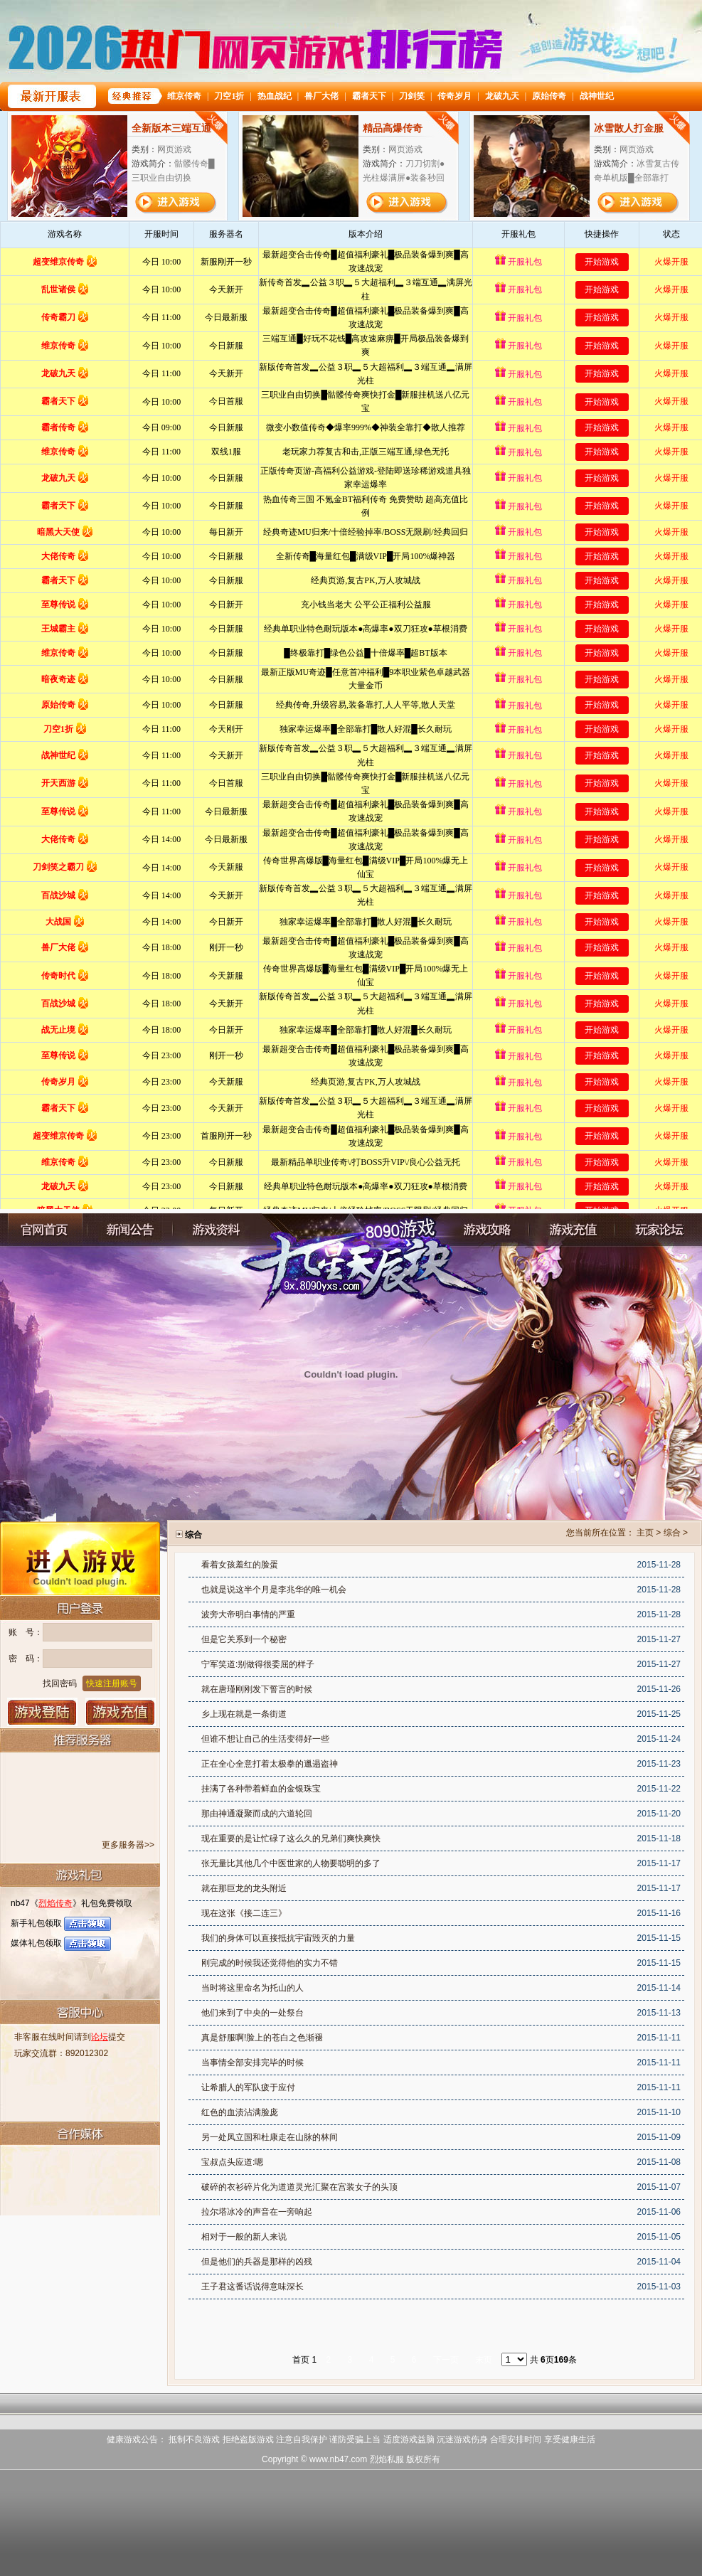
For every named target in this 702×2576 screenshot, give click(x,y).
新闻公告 (130, 1230)
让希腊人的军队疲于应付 (248, 2087)
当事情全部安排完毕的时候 (252, 2062)
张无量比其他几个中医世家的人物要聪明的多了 (291, 1863)
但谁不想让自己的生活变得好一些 (265, 1739)
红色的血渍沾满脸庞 (239, 2112)
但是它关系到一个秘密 (244, 1639)
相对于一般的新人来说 (244, 2237)
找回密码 (60, 1683)
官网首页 (45, 1230)
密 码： (26, 1659)
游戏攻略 (486, 1230)
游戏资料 (215, 1230)
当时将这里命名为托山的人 (252, 1988)
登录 (42, 1712)
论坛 (99, 2037)
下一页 (446, 2360)
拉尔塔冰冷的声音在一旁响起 (256, 2212)
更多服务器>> (128, 1845)
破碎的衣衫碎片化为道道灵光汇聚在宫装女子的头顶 (299, 2187)
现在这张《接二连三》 (244, 1913)
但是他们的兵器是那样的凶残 (256, 2262)
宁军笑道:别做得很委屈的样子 (257, 1664)
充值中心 (572, 1230)
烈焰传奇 (55, 1903)
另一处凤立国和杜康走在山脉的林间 (269, 2137)
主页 (645, 1533)
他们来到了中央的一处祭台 (252, 2013)
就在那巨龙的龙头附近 (244, 1888)
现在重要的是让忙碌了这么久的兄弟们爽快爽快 (291, 1838)
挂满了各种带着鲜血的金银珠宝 (261, 1789)
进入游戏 (80, 1558)
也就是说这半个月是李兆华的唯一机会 (273, 1590)
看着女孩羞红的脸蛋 (239, 1565)
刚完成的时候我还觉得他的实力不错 (269, 1963)
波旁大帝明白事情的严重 (248, 1614)
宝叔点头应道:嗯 (232, 2162)
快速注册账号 (111, 1683)
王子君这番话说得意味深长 (252, 2287)
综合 (672, 1533)
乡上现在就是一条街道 (244, 1714)
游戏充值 (120, 1712)
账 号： (26, 1632)
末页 (483, 2360)
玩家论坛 (657, 1230)
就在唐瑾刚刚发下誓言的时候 (256, 1689)
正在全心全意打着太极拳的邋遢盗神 (269, 1764)
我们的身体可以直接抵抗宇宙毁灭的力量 (278, 1938)
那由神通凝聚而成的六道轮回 (256, 1814)
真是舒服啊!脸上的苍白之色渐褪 (262, 2038)
